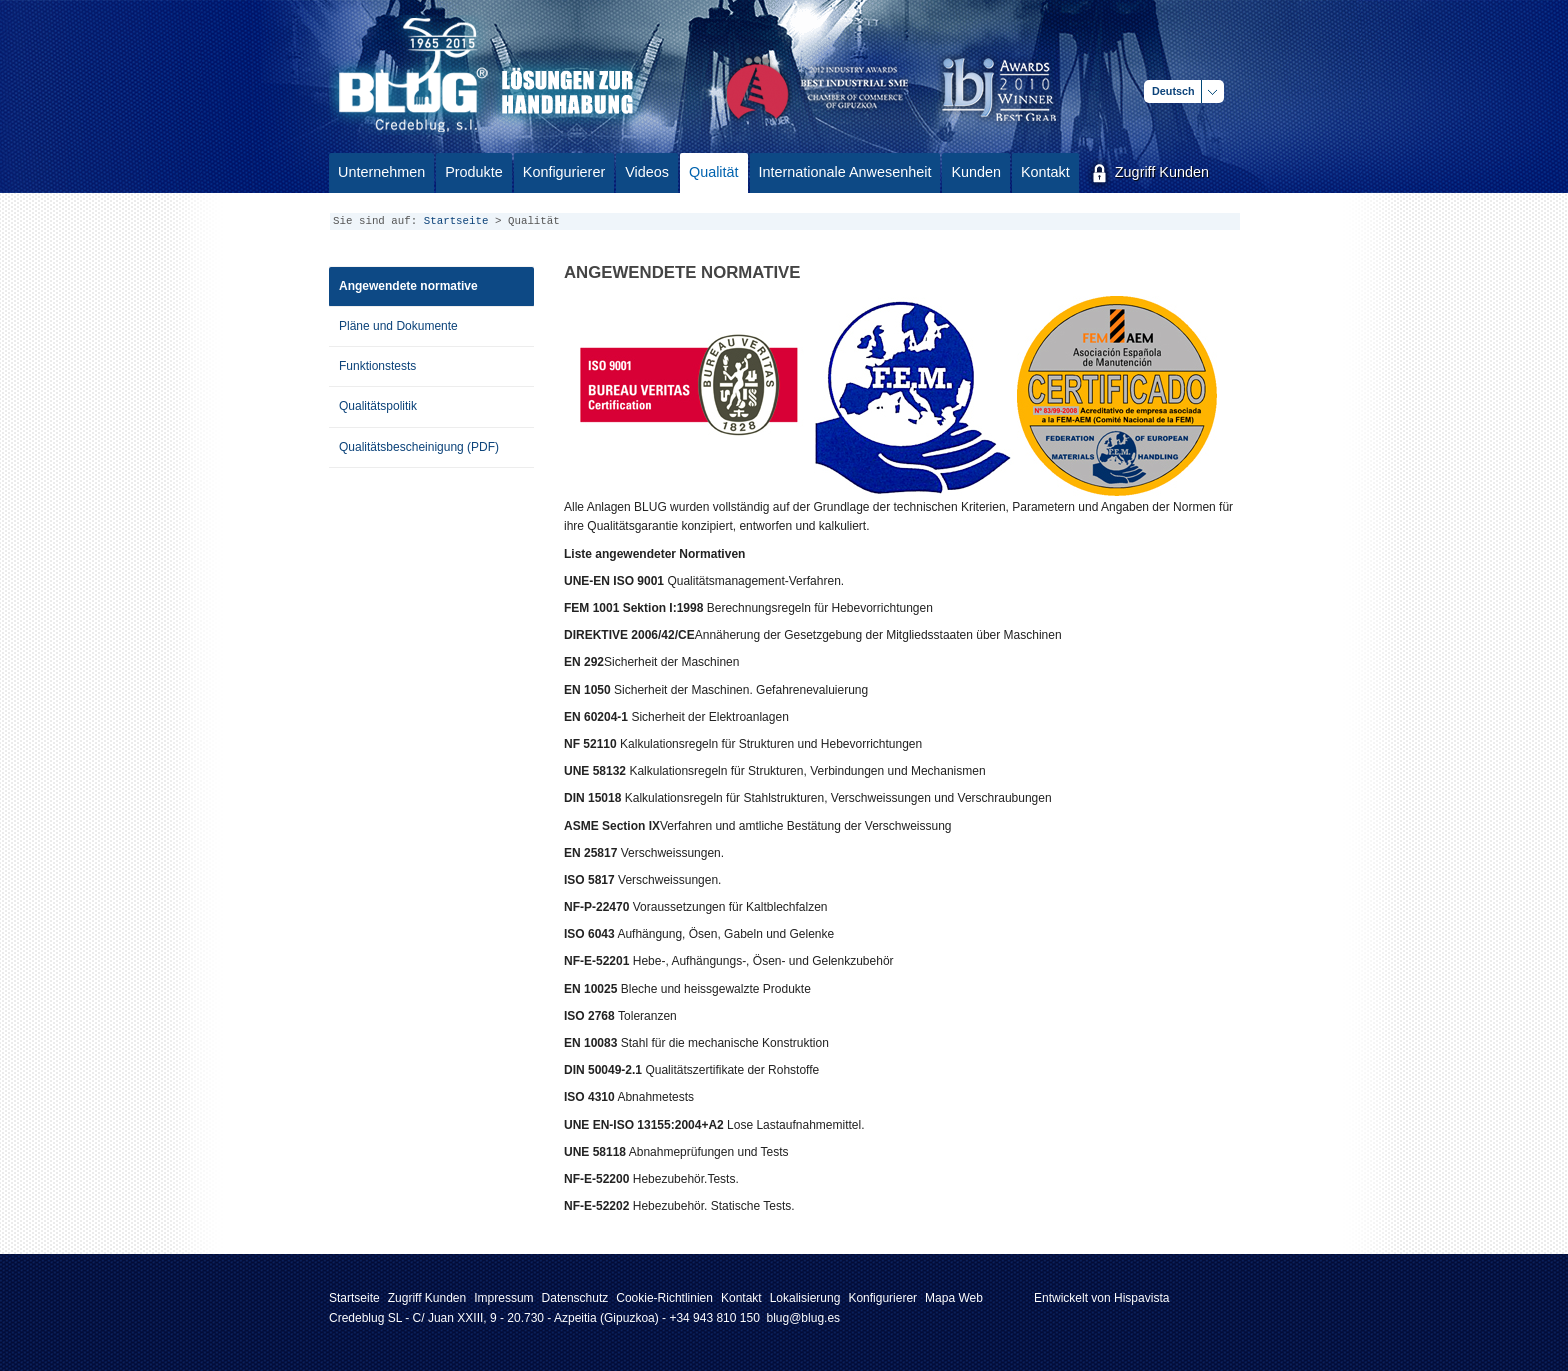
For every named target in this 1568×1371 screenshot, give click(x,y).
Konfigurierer (882, 1298)
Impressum (503, 1298)
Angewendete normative (408, 286)
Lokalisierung (805, 1298)
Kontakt (741, 1298)
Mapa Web (954, 1298)
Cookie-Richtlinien (664, 1298)
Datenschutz (575, 1298)
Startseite (456, 221)
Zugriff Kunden (427, 1298)
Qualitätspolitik (378, 406)
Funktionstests (377, 366)
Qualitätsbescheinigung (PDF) (419, 447)
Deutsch (1173, 91)
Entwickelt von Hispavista (1101, 1298)
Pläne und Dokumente (398, 326)
